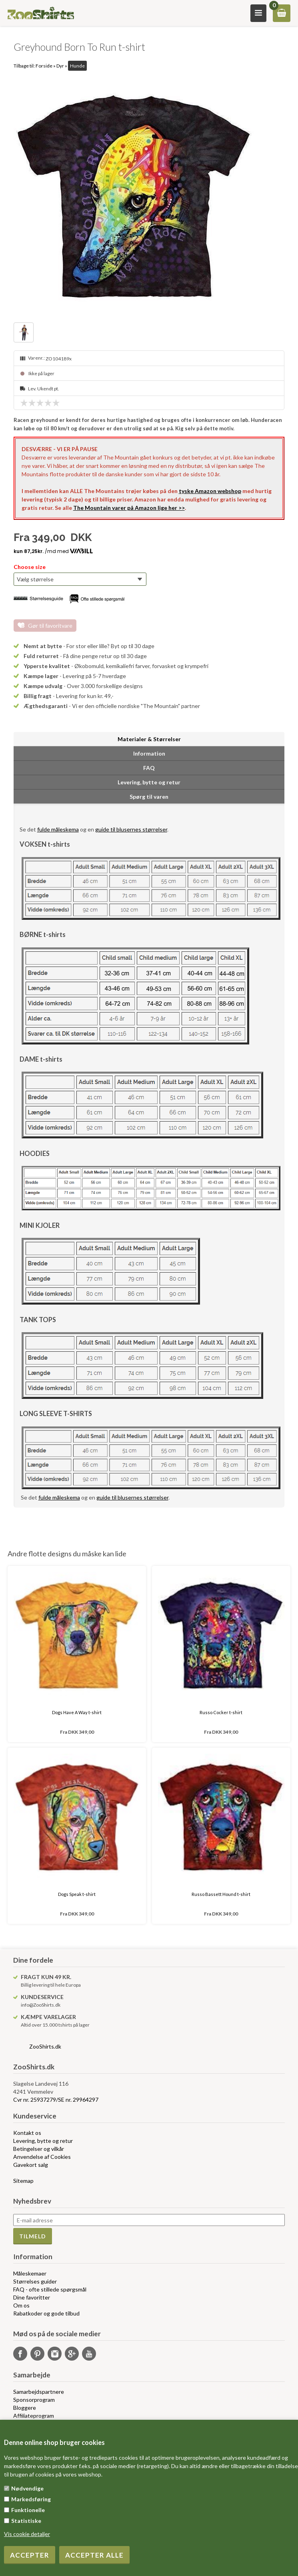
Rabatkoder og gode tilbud (46, 2313)
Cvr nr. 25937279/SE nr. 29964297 (55, 2099)
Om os (21, 2305)
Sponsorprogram (34, 2399)
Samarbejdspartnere (38, 2391)
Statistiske (26, 2520)
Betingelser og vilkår (38, 2148)
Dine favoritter (31, 2297)
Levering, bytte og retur (43, 2140)
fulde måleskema (58, 829)
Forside (44, 66)
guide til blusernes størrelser (131, 829)
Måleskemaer (29, 2273)
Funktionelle (28, 2509)
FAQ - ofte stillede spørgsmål (49, 2289)
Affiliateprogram (33, 2415)
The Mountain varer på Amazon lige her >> (129, 507)
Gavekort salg (30, 2164)
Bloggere (24, 2407)
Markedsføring (31, 2499)
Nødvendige (27, 2488)
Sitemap (23, 2180)
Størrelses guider (35, 2281)
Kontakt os (27, 2132)
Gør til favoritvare (50, 625)
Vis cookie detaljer (27, 2533)
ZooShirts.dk (45, 2046)
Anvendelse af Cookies (42, 2156)
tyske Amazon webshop (210, 490)
